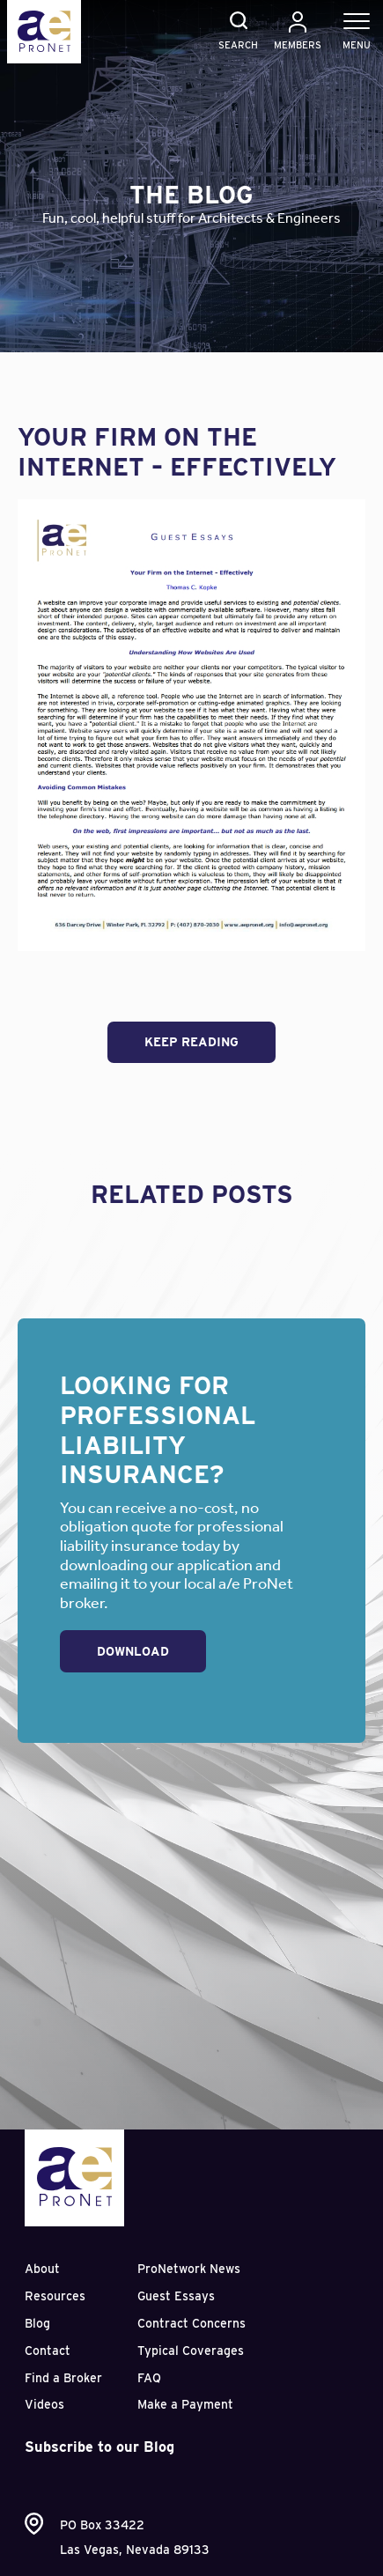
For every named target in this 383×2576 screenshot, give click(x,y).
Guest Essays (176, 2296)
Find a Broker (63, 2378)
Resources (55, 2296)
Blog (37, 2323)
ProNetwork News (188, 2269)
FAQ (149, 2378)
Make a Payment (185, 2404)
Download (133, 1651)
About (42, 2269)
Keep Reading (191, 1042)
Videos (44, 2404)
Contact (47, 2350)
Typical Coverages (190, 2350)
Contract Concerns (191, 2323)
